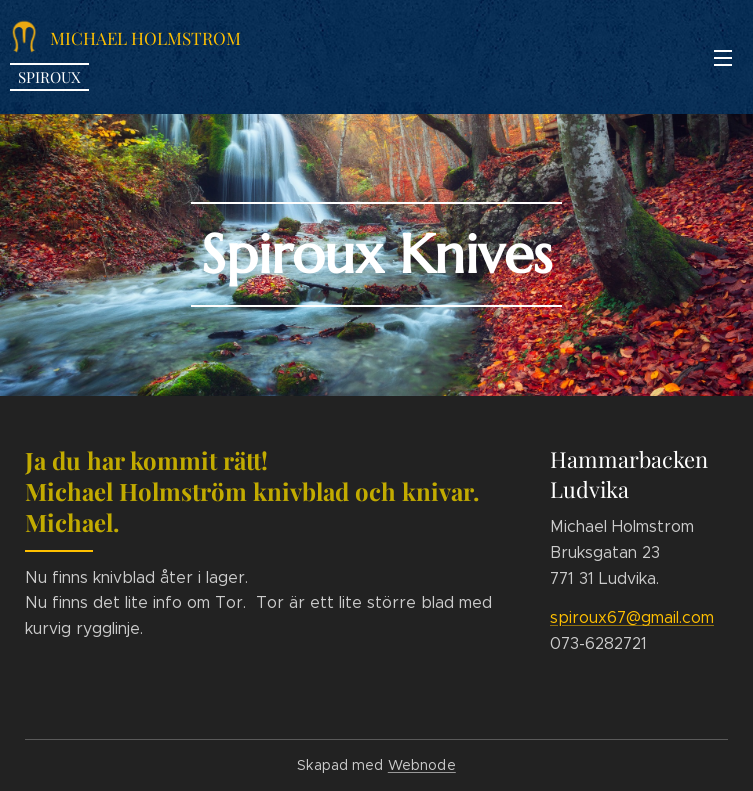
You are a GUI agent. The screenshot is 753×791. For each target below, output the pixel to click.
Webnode (422, 765)
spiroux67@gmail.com (632, 617)
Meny (723, 58)
